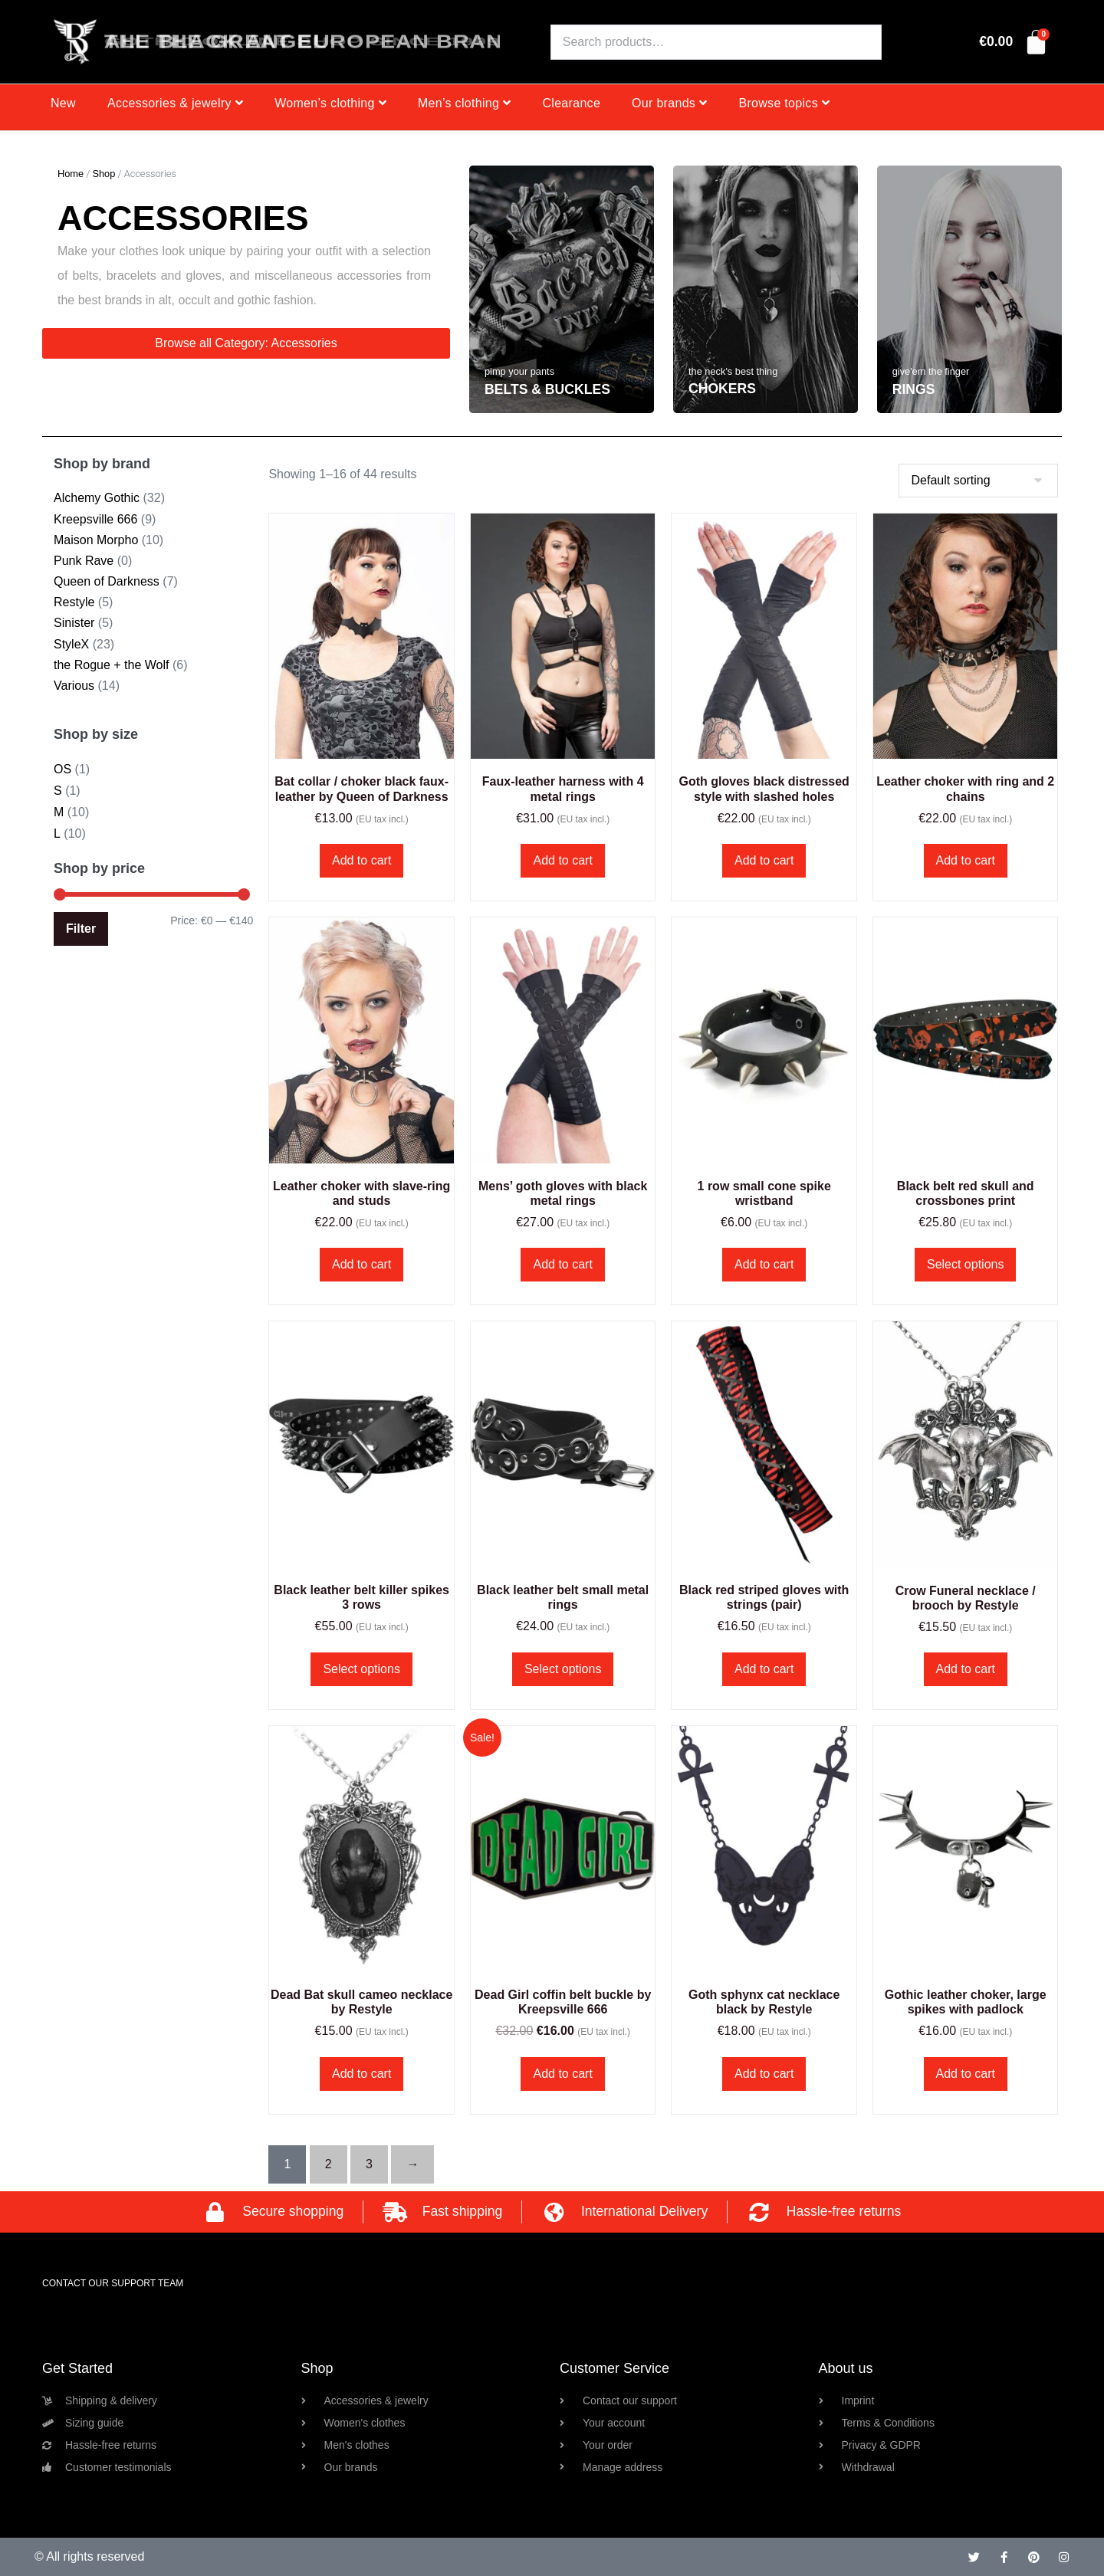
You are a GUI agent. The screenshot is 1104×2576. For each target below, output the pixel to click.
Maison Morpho (96, 539)
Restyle (74, 602)
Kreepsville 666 (95, 519)
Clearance (571, 103)
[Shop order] (978, 480)
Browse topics (784, 103)
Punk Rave (83, 560)
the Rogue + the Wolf (111, 664)
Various (74, 685)
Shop (103, 173)
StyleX (71, 644)
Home (71, 173)
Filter (81, 928)
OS (62, 769)
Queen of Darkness (106, 581)
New (63, 103)
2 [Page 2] (328, 2164)
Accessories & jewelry (175, 103)
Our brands (669, 103)
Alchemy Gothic (97, 497)
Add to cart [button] (361, 860)
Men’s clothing (464, 103)
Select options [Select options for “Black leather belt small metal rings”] (563, 1668)
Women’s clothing (330, 103)
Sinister (74, 622)
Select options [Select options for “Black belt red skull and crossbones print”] (965, 1264)
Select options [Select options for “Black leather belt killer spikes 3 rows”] (361, 1668)
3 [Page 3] (369, 2164)
